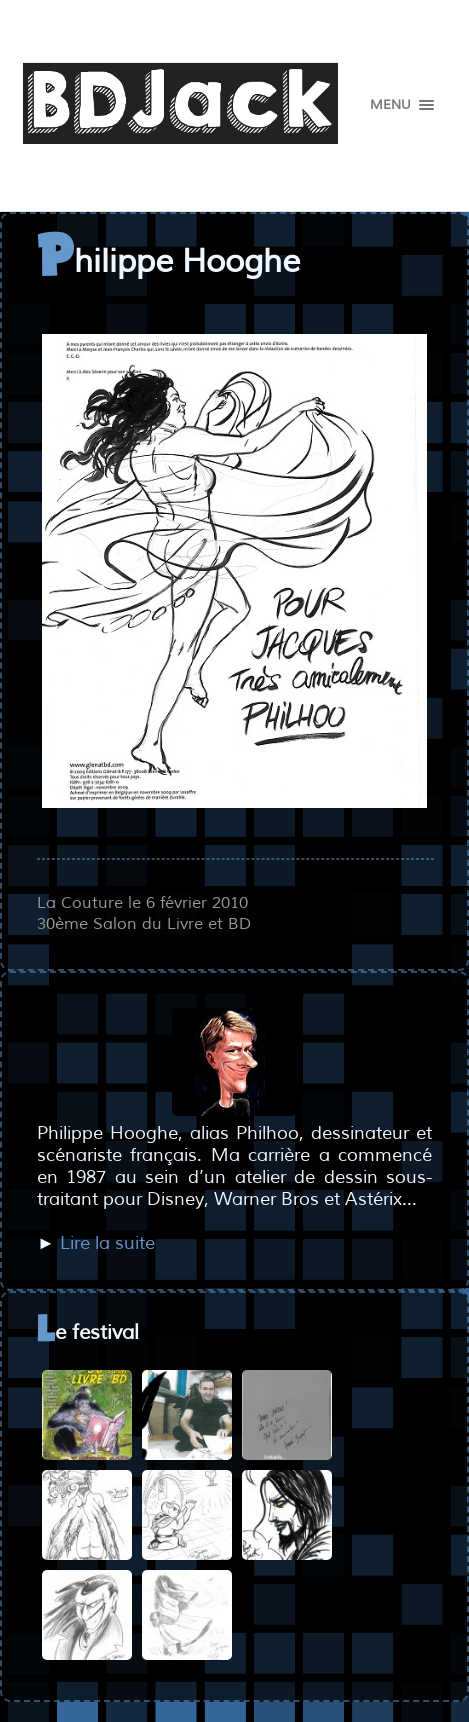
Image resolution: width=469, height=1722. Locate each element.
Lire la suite (107, 1243)
